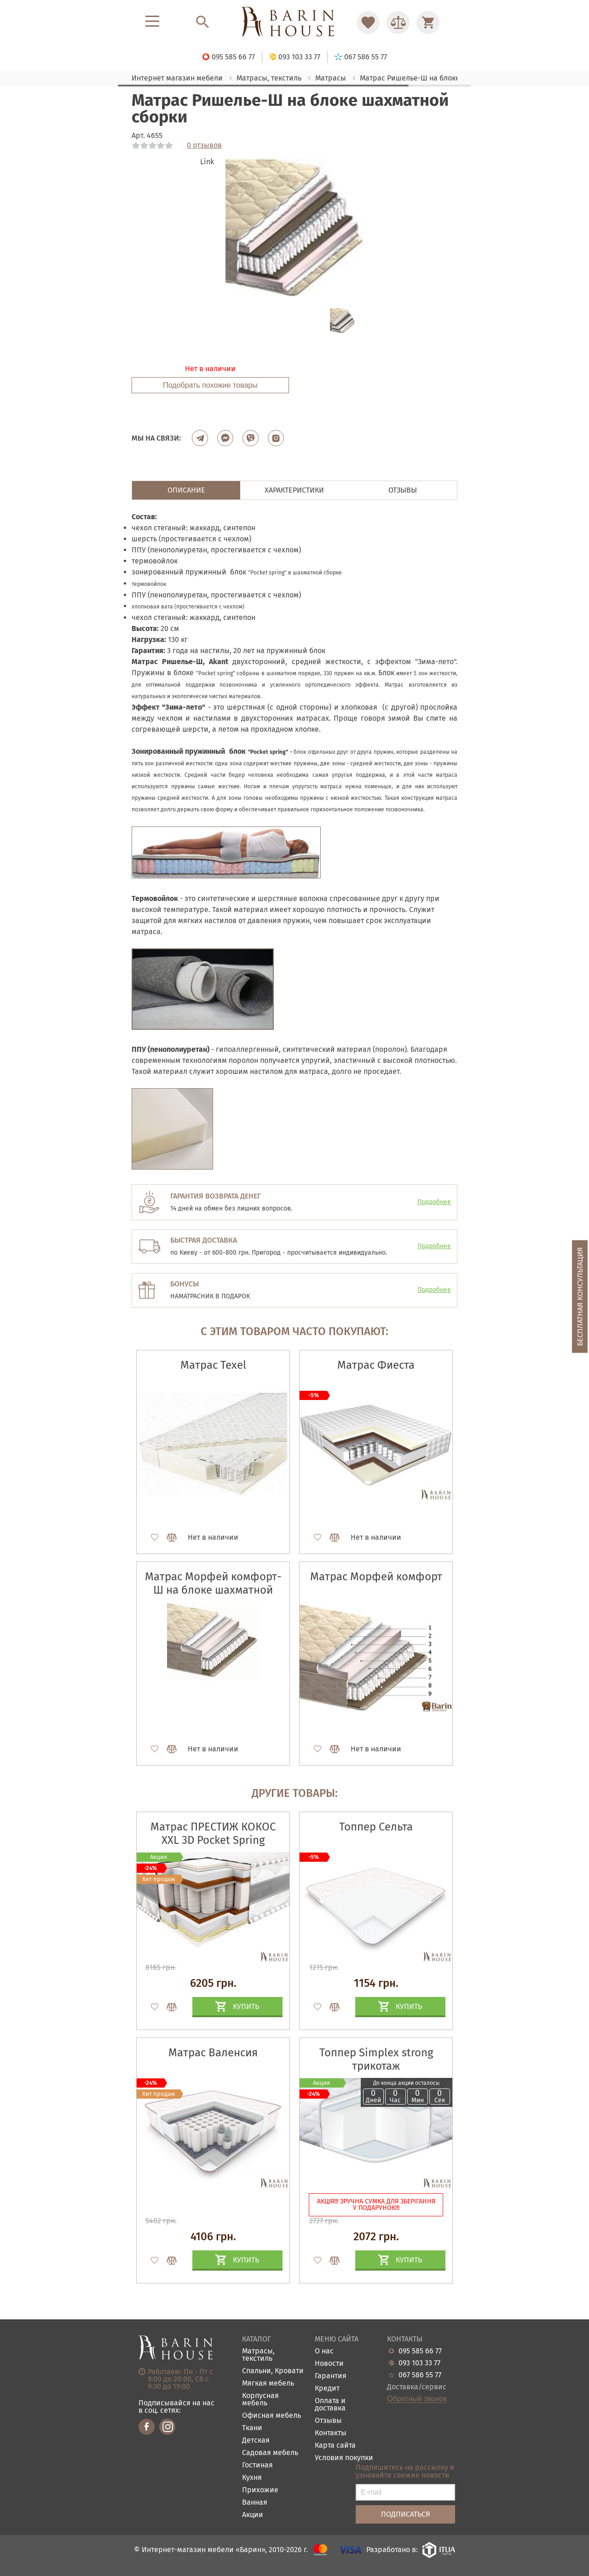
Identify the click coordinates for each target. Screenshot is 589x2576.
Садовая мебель (270, 2453)
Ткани (252, 2428)
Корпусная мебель (260, 2399)
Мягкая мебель (268, 2383)
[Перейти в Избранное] (368, 22)
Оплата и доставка (330, 2404)
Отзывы (328, 2421)
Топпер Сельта (376, 1826)
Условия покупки (344, 2458)
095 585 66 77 (420, 2351)
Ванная (254, 2503)
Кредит (327, 2388)
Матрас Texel (213, 1365)
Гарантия (330, 2376)
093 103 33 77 (419, 2363)
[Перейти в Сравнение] (398, 22)
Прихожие (260, 2490)
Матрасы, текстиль (258, 2355)
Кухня (252, 2478)
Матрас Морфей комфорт (376, 1576)
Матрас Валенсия (213, 2052)
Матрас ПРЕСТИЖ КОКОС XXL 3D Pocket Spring (213, 1833)
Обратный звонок (416, 2399)
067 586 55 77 (419, 2375)
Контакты (330, 2433)
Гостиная (257, 2465)
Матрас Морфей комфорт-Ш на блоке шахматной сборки (213, 1590)
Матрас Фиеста (376, 1365)
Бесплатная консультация (580, 1296)
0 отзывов (204, 145)
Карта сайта (335, 2446)
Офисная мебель (271, 2416)
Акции (252, 2515)
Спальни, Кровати (273, 2371)
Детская (256, 2440)
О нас (324, 2351)
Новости (329, 2364)
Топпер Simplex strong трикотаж (376, 2059)
